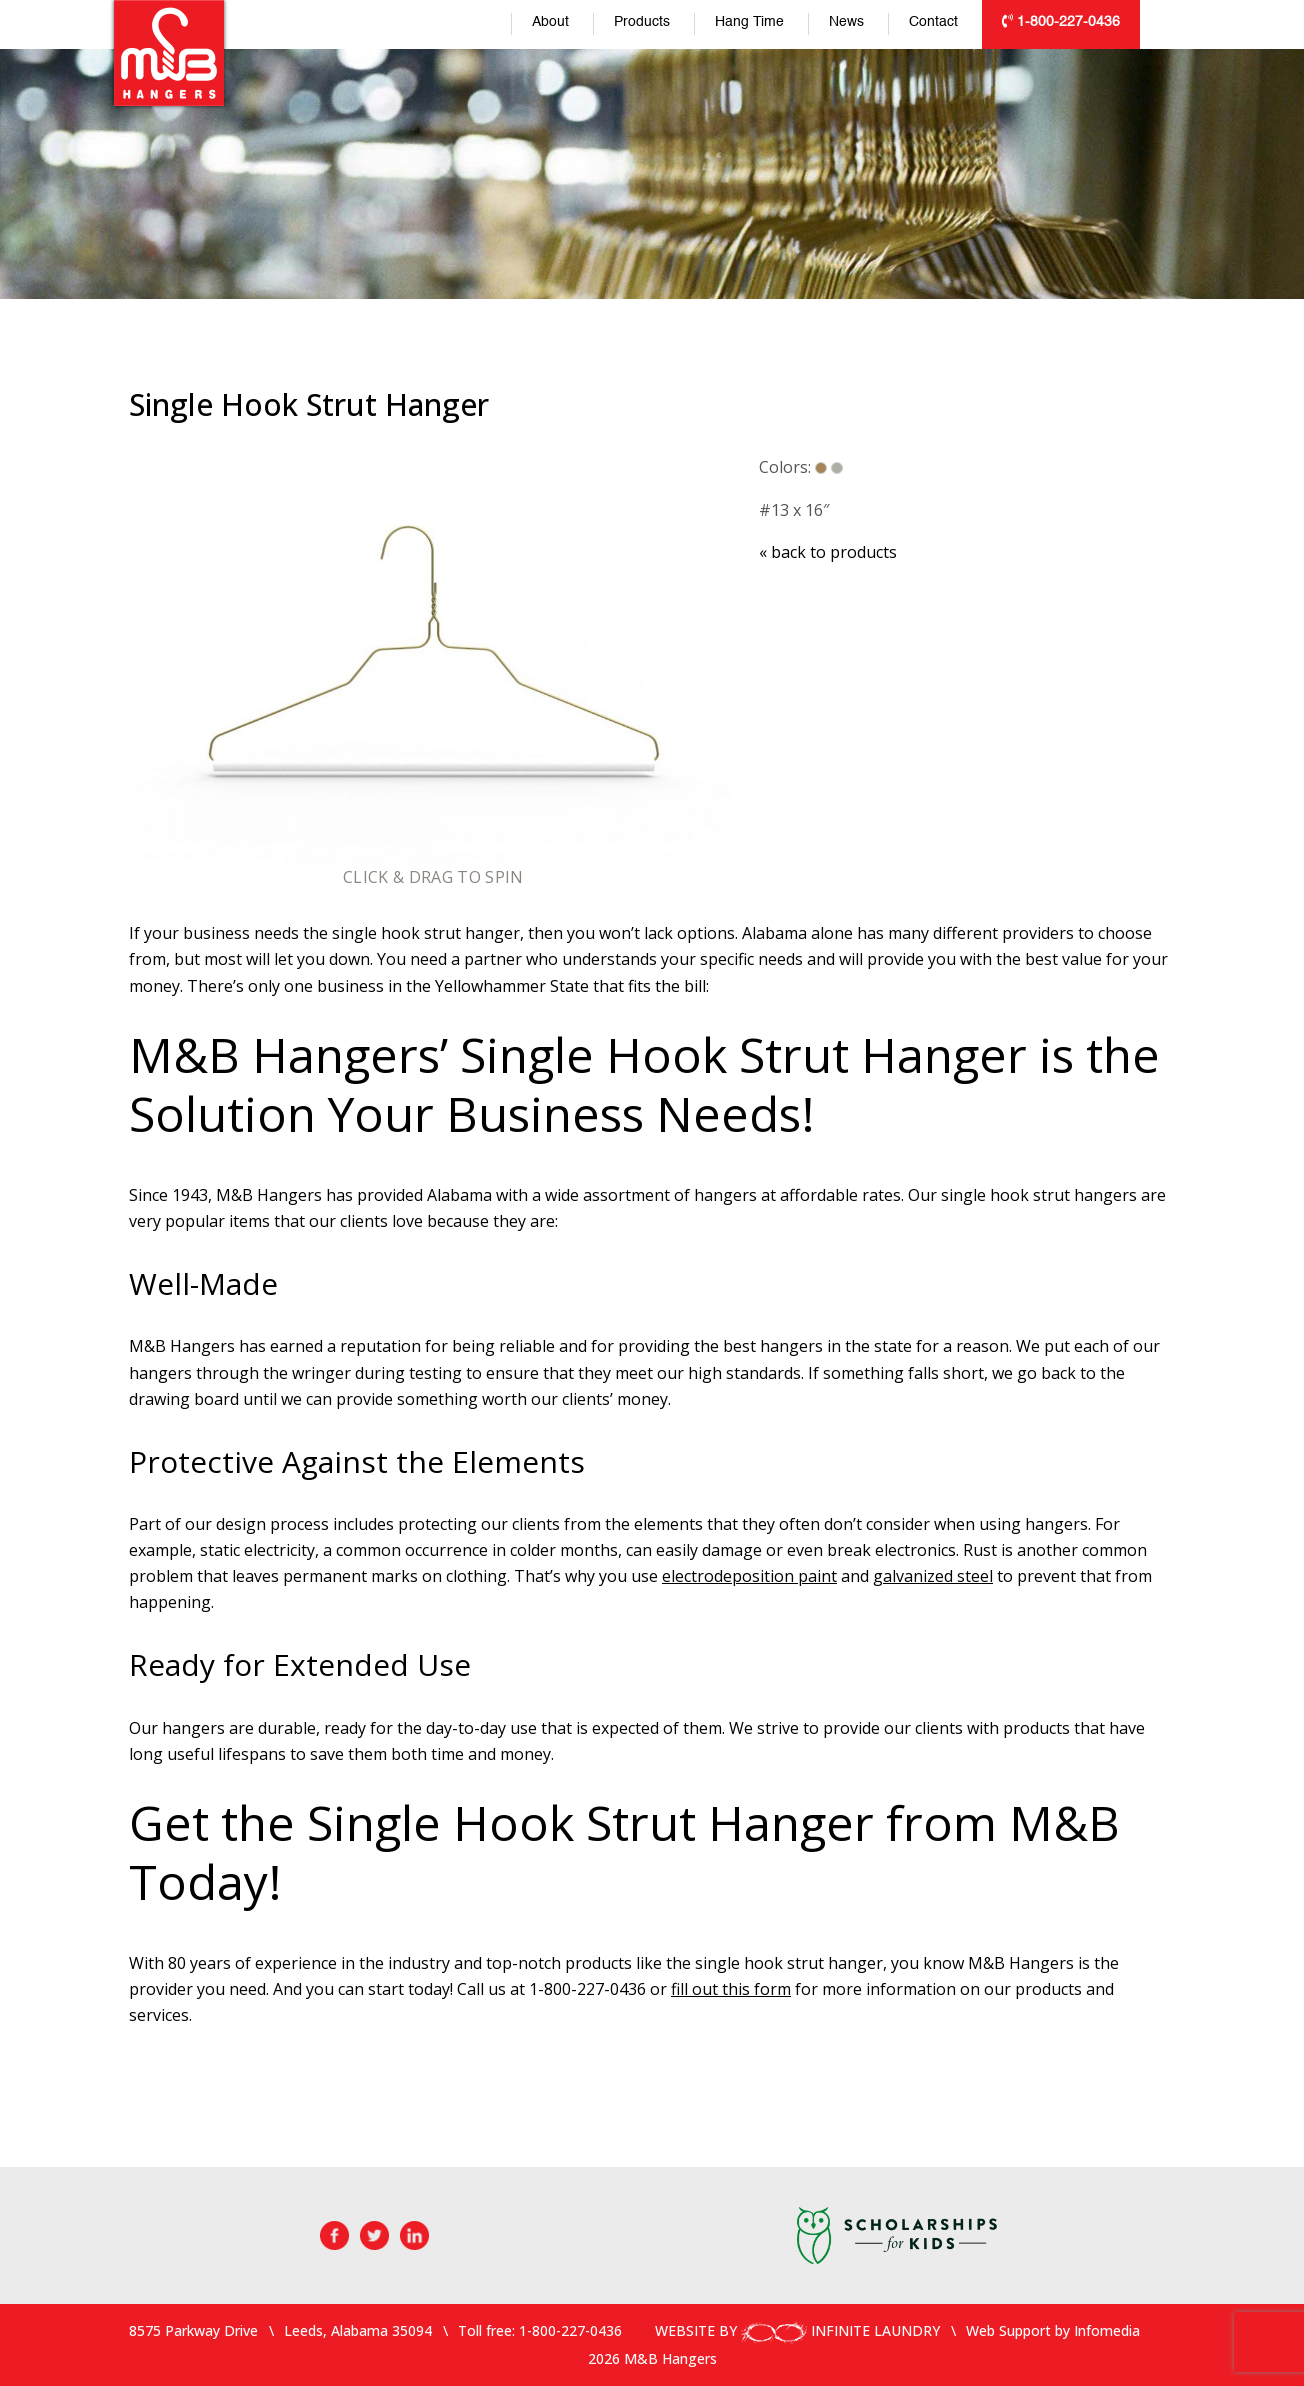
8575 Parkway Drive (193, 2330)
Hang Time (749, 22)
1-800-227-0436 (1061, 21)
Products (642, 22)
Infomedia (1107, 2330)
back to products (828, 552)
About (550, 22)
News (846, 22)
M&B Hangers (169, 53)
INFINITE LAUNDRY (840, 2330)
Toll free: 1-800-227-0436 (540, 2330)
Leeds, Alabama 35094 (358, 2330)
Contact (933, 22)
